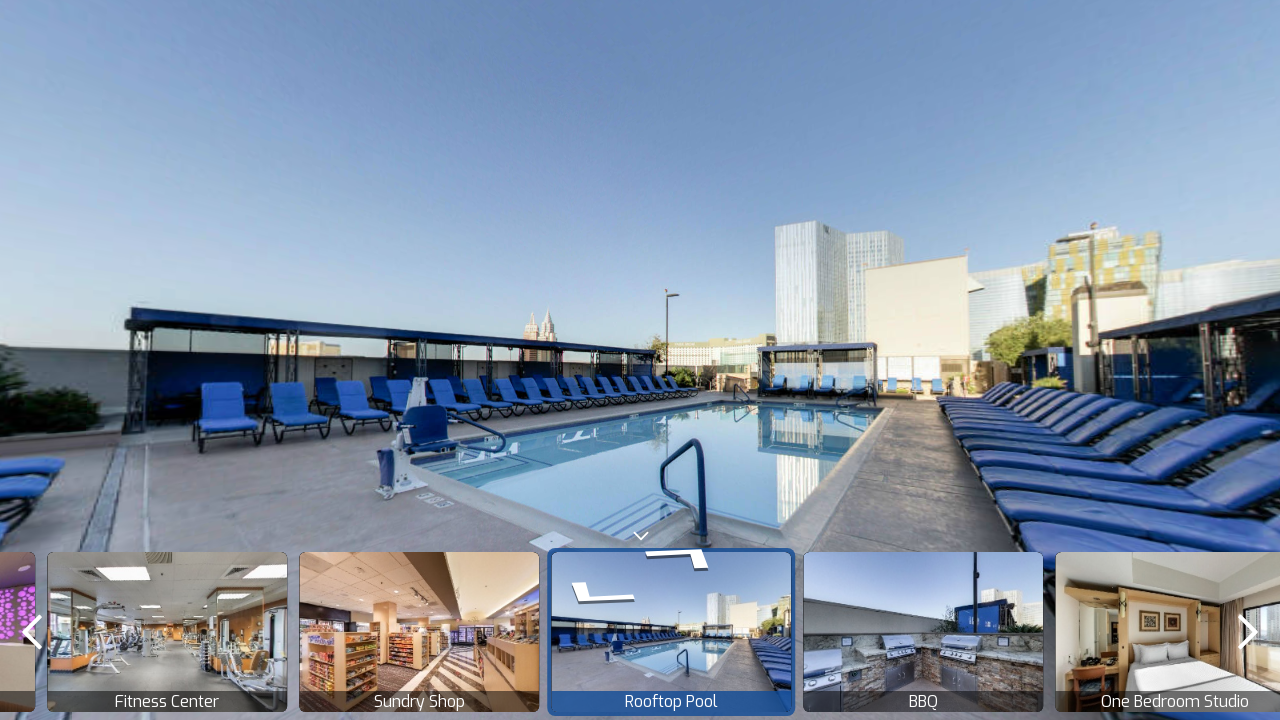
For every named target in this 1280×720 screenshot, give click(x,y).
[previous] (32, 632)
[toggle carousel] (640, 531)
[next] (1248, 632)
